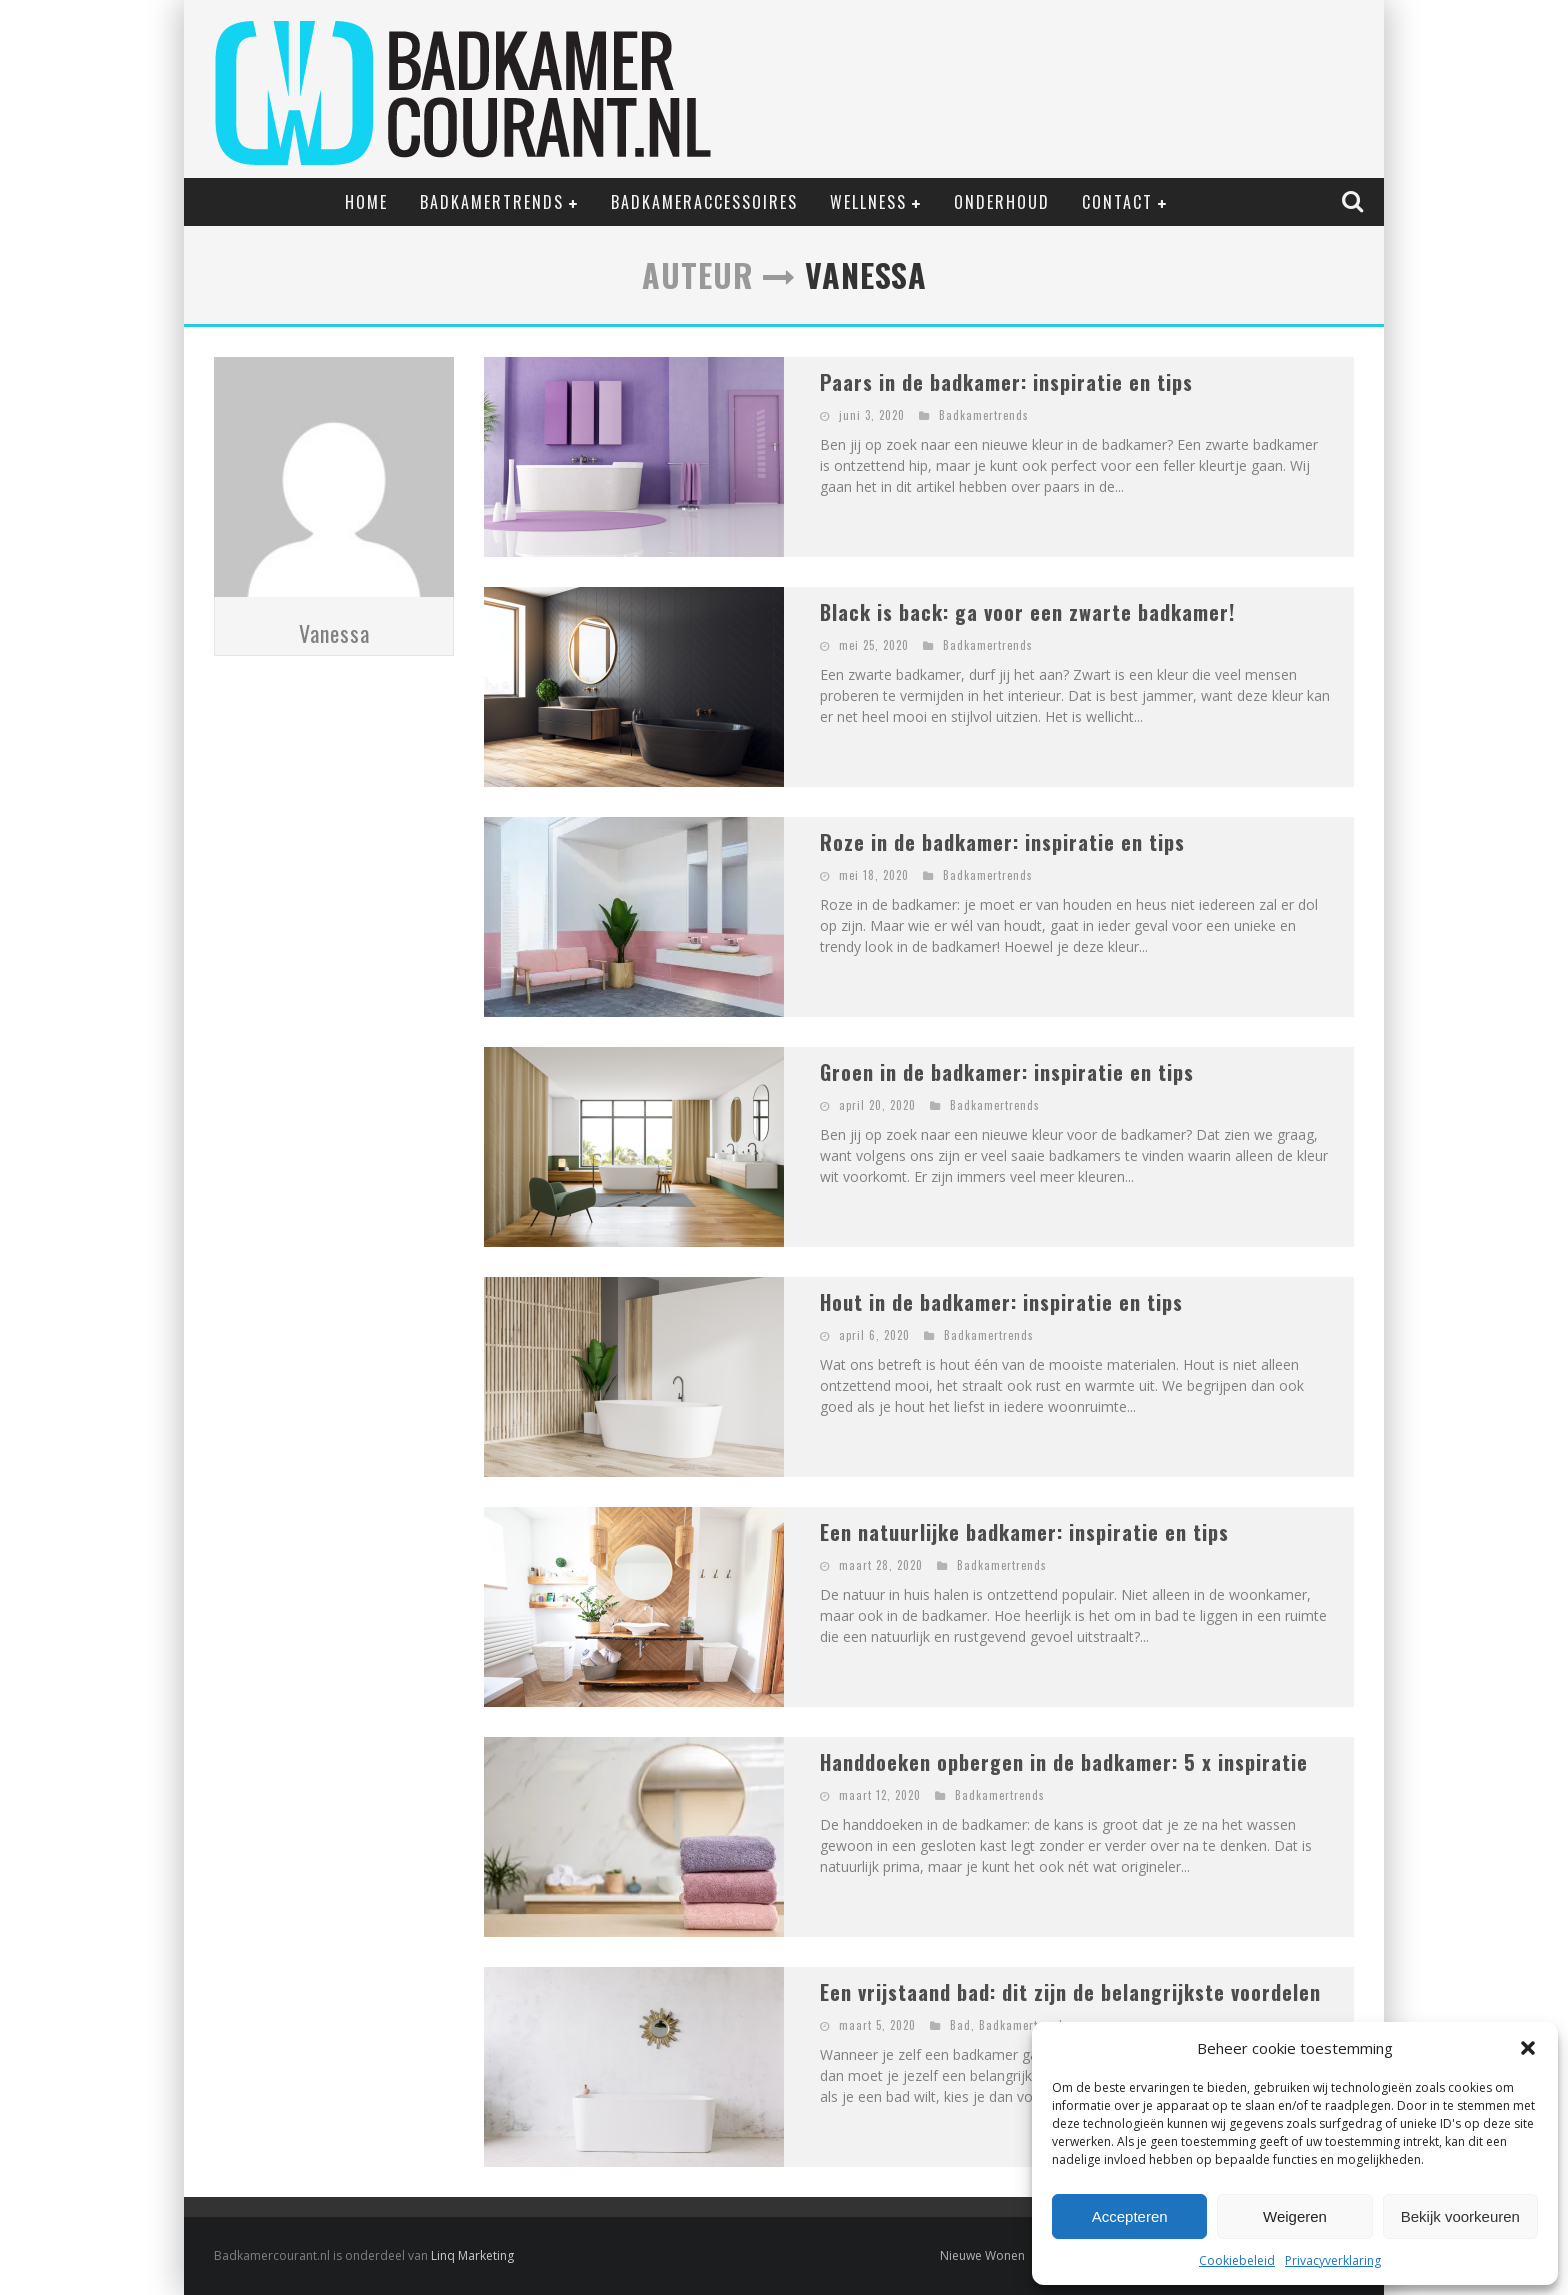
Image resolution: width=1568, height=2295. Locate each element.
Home (366, 202)
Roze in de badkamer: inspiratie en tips (1002, 842)
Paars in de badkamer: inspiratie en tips (1006, 382)
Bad (960, 2025)
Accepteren (1130, 2216)
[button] (1528, 2048)
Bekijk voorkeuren (1460, 2216)
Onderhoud (1002, 202)
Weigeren (1295, 2216)
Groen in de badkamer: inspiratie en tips (1007, 1072)
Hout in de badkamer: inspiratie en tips (1001, 1302)
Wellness (868, 202)
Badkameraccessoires (704, 202)
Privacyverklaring (1333, 2260)
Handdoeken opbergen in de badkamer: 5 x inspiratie (1064, 1762)
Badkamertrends (492, 202)
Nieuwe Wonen (982, 2255)
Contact (1117, 202)
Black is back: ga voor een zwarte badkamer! (1027, 612)
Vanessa (334, 633)
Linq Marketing (472, 2255)
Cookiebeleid (1237, 2260)
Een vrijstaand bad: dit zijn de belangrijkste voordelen (1070, 1992)
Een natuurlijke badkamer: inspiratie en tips (1024, 1532)
